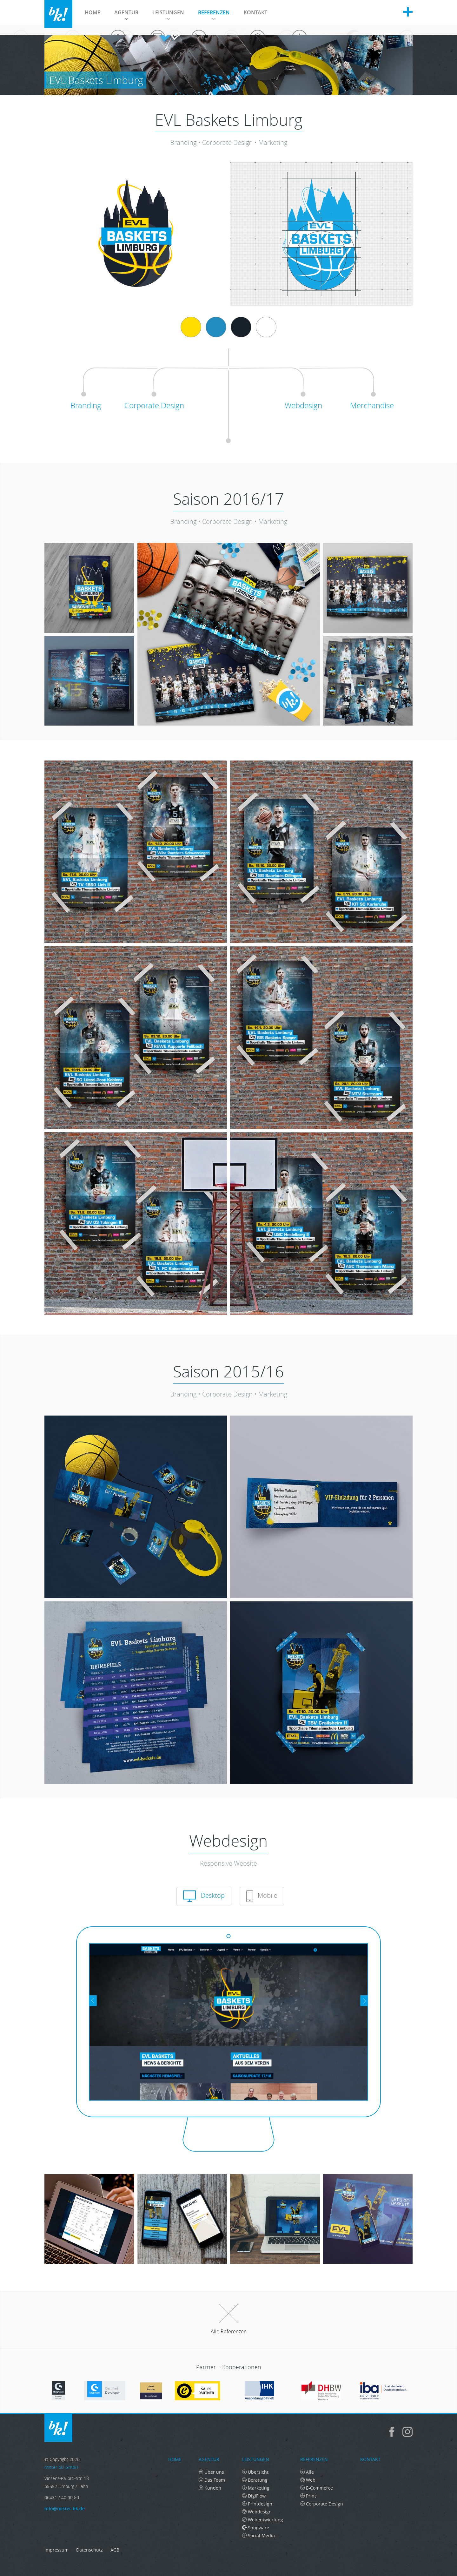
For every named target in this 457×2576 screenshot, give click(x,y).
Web (307, 2480)
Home (92, 12)
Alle (307, 2472)
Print (308, 2496)
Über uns (211, 2472)
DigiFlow (254, 2496)
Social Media (258, 2535)
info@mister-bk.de (64, 2508)
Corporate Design (321, 2504)
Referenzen (214, 14)
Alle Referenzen (229, 2319)
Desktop (204, 1896)
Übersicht (255, 2472)
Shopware (255, 2528)
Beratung (255, 2480)
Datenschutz (89, 2550)
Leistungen (168, 14)
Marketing (255, 2488)
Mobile (261, 1896)
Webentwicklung (262, 2520)
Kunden (210, 2488)
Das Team (212, 2480)
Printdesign (257, 2504)
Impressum (56, 2550)
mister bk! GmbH (58, 14)
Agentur (126, 14)
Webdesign (257, 2512)
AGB (114, 2550)
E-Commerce (316, 2488)
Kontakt (255, 12)
